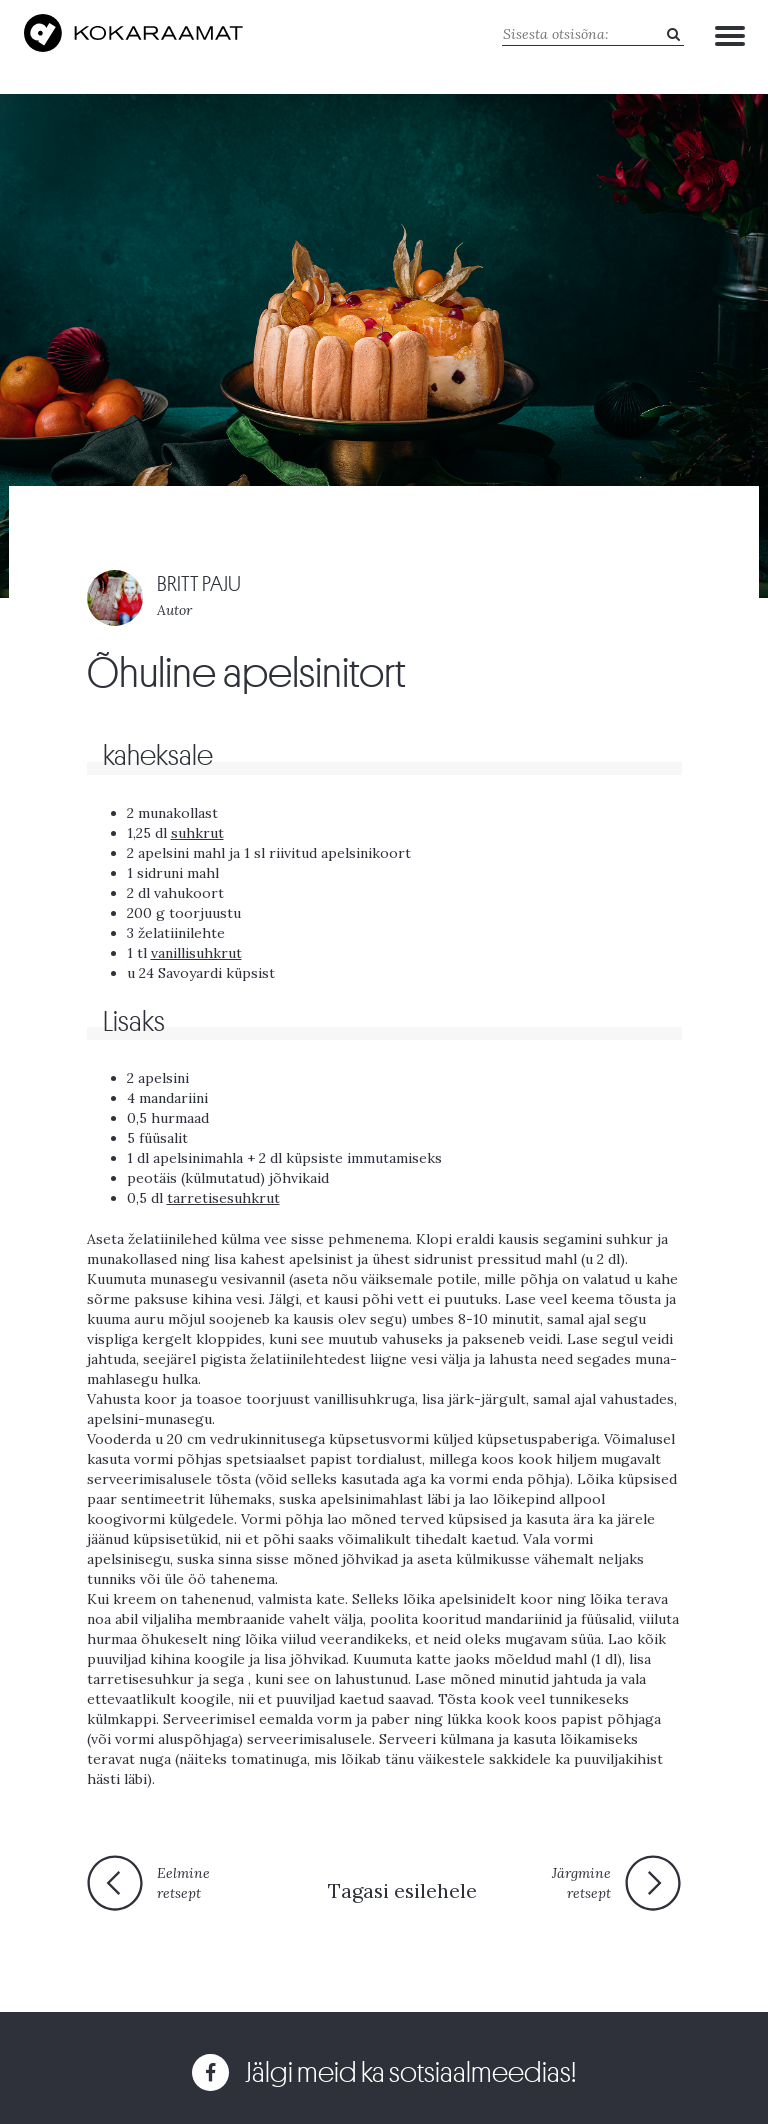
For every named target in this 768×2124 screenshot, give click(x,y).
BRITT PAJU (199, 584)
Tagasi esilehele (402, 1890)
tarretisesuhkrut (223, 1198)
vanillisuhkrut (196, 953)
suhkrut (197, 833)
